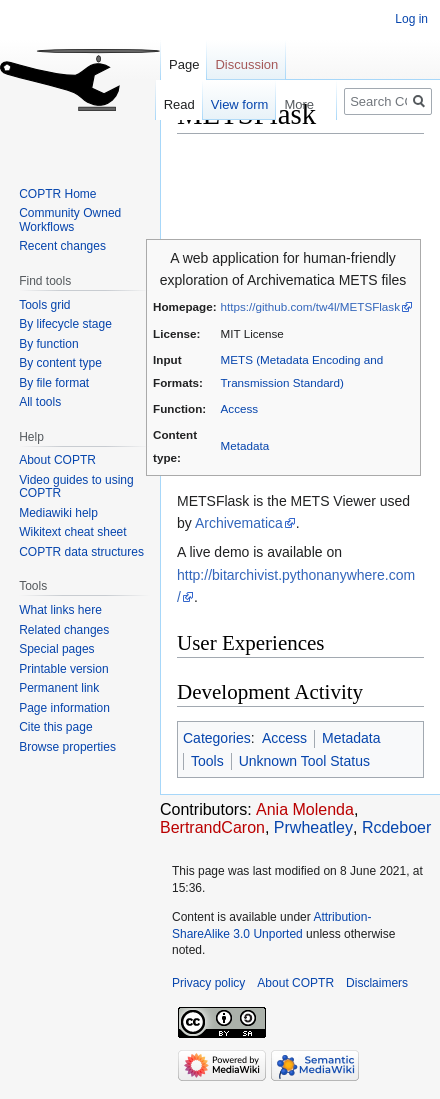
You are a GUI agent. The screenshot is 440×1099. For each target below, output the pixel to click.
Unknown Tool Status (304, 761)
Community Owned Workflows (70, 220)
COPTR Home (57, 194)
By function (48, 344)
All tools (40, 402)
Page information (64, 708)
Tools (207, 761)
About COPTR (57, 460)
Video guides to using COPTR (76, 487)
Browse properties (67, 747)
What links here (60, 610)
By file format (54, 383)
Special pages (56, 649)
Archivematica (239, 523)
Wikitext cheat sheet (72, 532)
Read (169, 104)
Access (240, 408)
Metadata (245, 445)
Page (184, 64)
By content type (60, 363)
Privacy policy (208, 983)
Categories (217, 738)
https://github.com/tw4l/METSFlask (310, 306)
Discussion (246, 64)
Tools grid (44, 305)
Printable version (63, 669)
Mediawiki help (58, 513)
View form (230, 104)
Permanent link (59, 688)
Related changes (64, 630)
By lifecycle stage (65, 324)
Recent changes (62, 246)
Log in (411, 19)
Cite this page (55, 727)
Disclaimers (377, 983)
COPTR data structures (81, 552)
